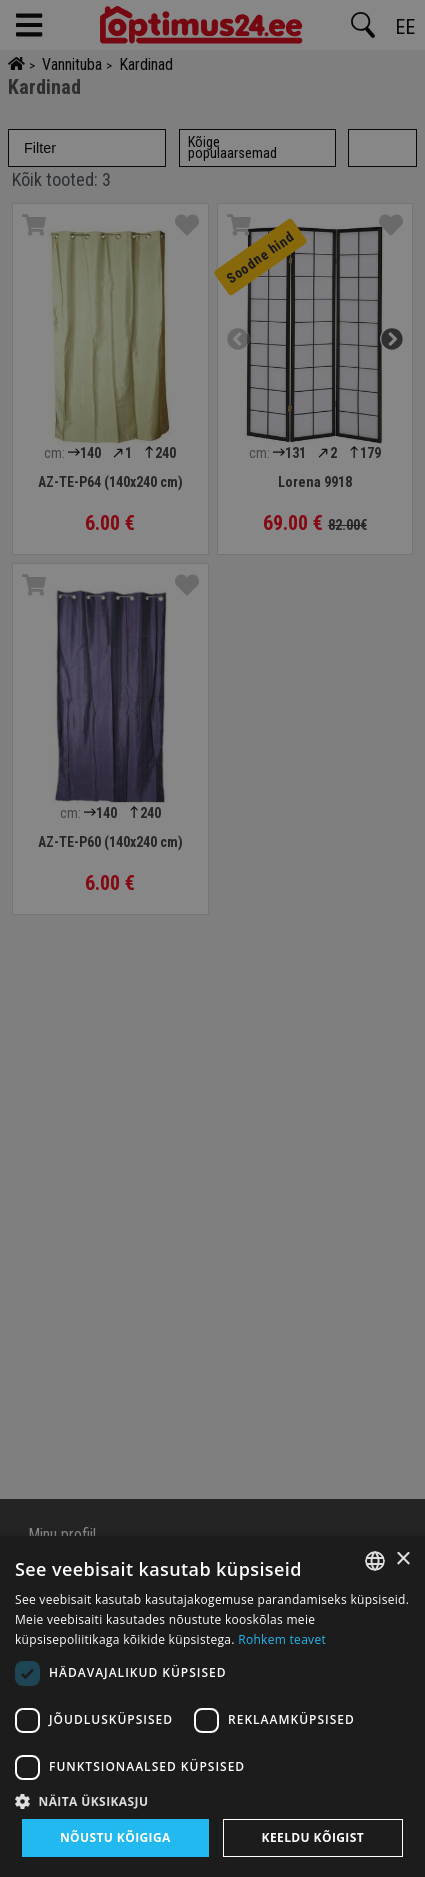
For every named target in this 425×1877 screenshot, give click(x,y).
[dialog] (212, 1706)
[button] (212, 1801)
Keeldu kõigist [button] (313, 1837)
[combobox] (375, 1561)
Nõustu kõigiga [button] (115, 1837)
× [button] (402, 1559)
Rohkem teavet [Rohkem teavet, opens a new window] (282, 1639)
